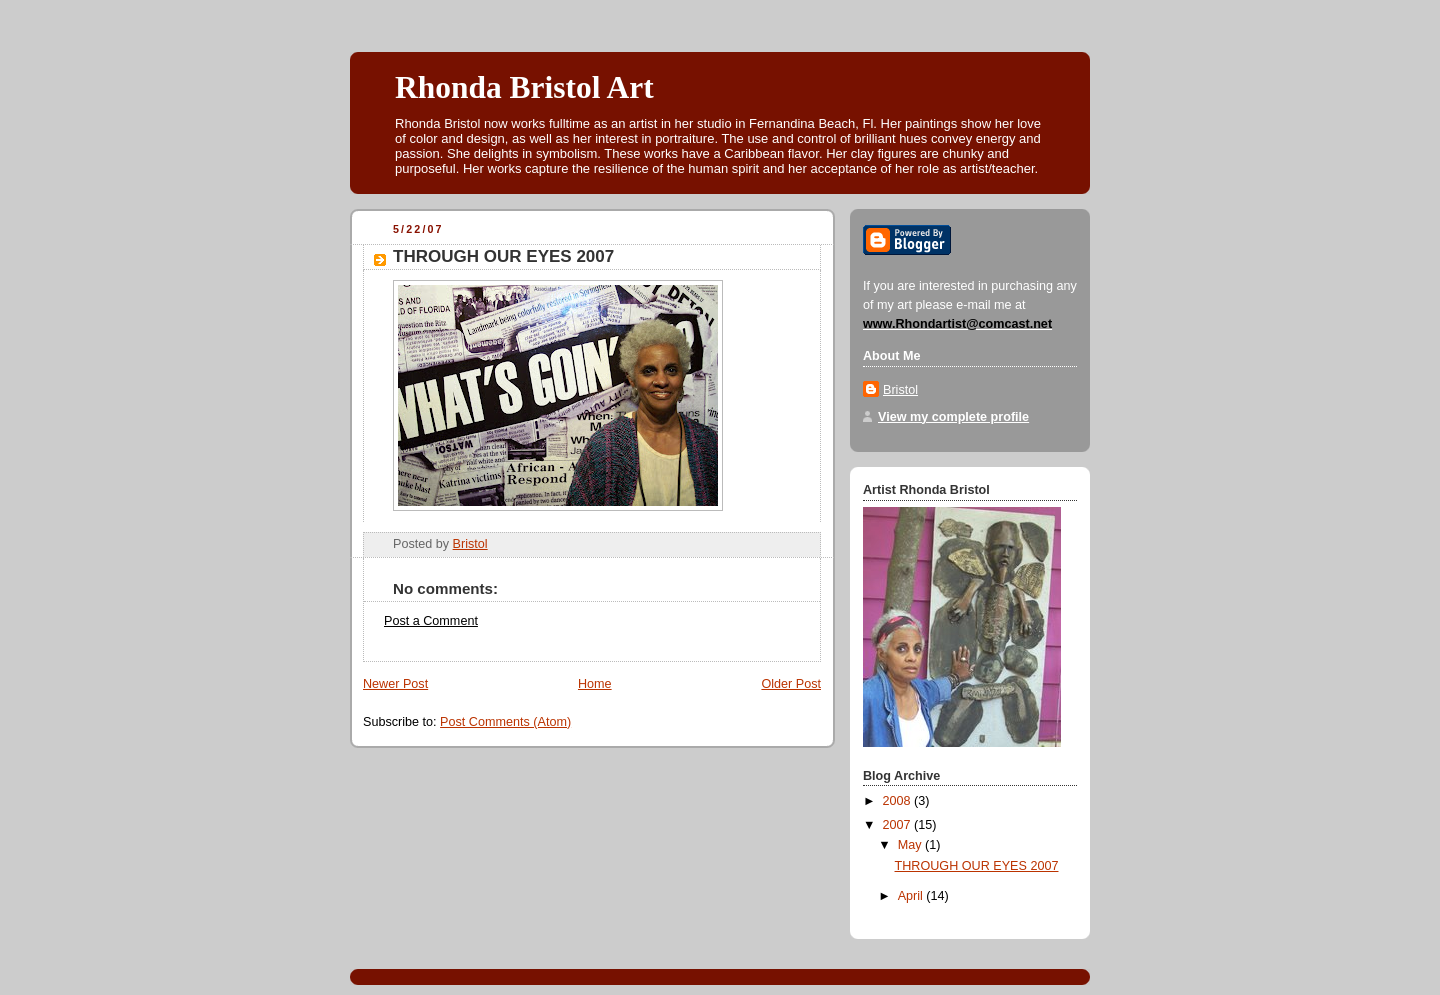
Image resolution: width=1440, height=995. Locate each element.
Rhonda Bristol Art (524, 87)
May (911, 845)
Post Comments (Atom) (505, 722)
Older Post (791, 684)
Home (595, 684)
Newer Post (395, 684)
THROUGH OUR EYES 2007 (977, 866)
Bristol (900, 390)
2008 (899, 801)
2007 (899, 825)
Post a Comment (431, 621)
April (912, 896)
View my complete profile (953, 417)
